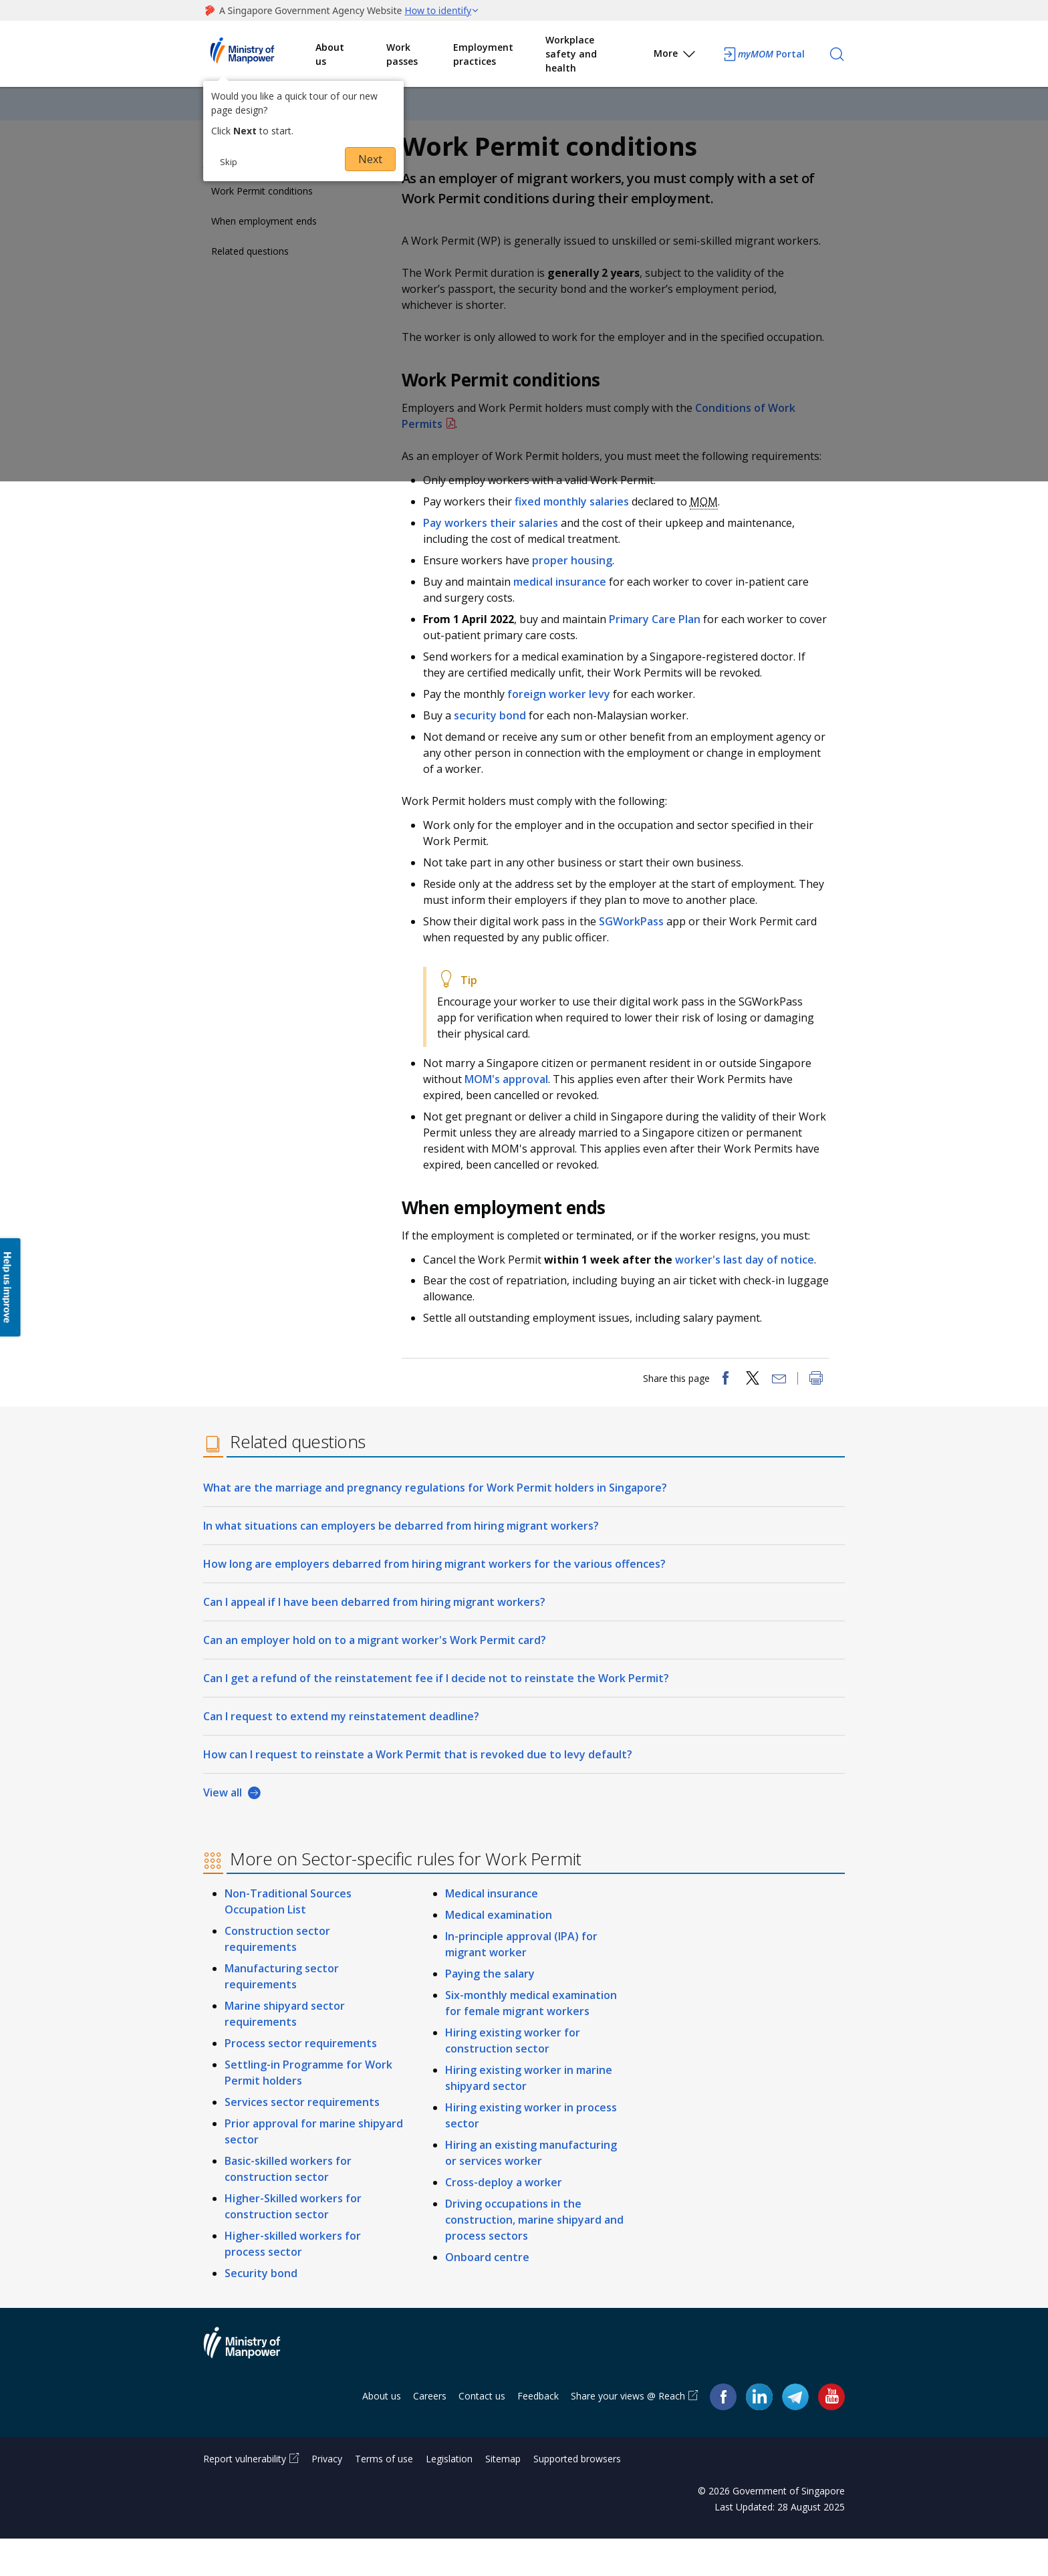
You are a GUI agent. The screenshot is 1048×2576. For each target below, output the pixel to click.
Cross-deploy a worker (503, 2219)
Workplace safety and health (571, 53)
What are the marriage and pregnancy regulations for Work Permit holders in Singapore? (435, 1525)
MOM (710, 528)
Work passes (402, 54)
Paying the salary (490, 2011)
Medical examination (498, 1952)
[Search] (837, 54)
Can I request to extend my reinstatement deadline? (341, 1753)
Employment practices (483, 54)
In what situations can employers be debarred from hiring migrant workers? (401, 1563)
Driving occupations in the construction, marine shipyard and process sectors (534, 2257)
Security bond (261, 2310)
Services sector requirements (302, 2139)
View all (222, 1830)
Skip (228, 162)
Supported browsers (577, 2496)
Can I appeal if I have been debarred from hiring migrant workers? (374, 1639)
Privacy (326, 2496)
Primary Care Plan (663, 645)
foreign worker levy (565, 720)
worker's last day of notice (751, 1286)
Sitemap (503, 2496)
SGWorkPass (639, 948)
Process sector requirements (301, 2080)
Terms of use (384, 2496)
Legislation (449, 2496)
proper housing (579, 587)
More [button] (675, 56)
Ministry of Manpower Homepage (259, 54)
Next (370, 159)
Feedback (538, 2433)
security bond (497, 742)
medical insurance (566, 608)
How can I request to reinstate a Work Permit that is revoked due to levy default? (417, 1791)
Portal (763, 54)
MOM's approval (513, 1105)
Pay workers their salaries (497, 549)
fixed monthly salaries (578, 528)
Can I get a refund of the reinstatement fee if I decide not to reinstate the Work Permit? (436, 1715)
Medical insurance (491, 1930)
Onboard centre (487, 2294)
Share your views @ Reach (628, 2433)
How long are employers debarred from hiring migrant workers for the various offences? (434, 1601)
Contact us (481, 2433)
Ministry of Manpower (252, 2388)
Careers (429, 2433)
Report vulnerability (244, 2496)
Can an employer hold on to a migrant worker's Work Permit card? (374, 1677)
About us (329, 54)
